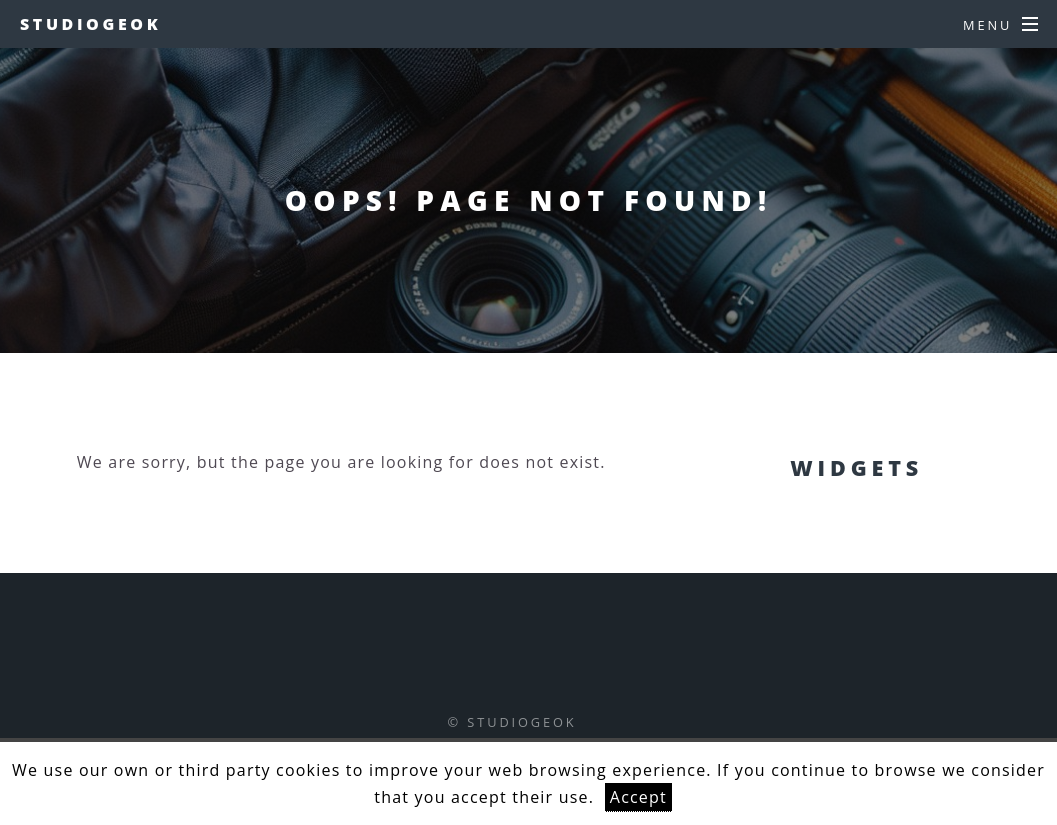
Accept (638, 797)
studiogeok (90, 24)
